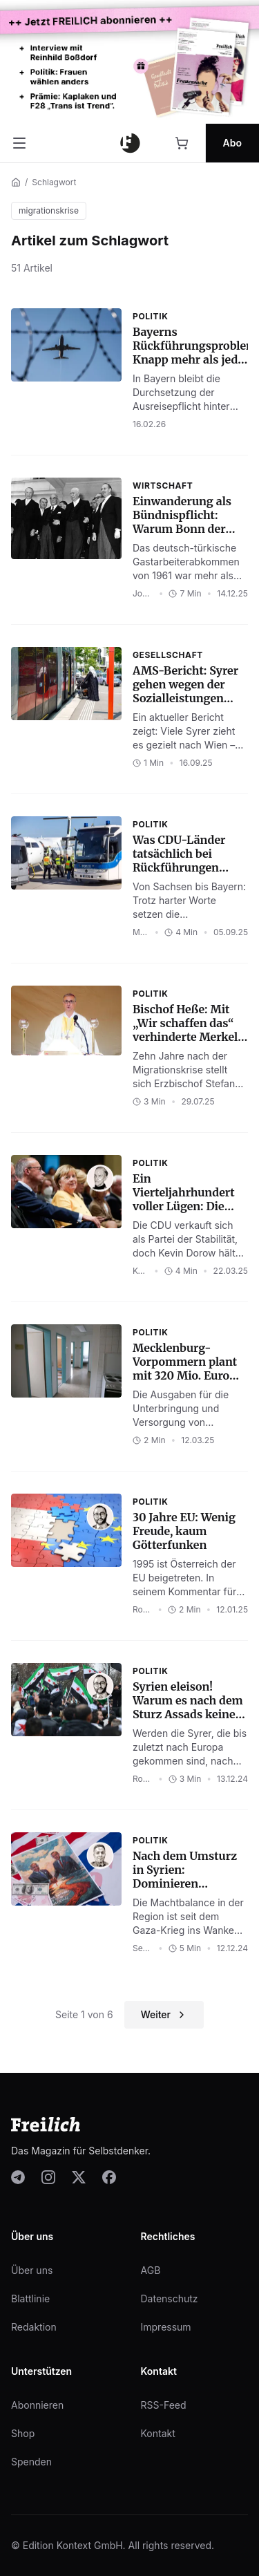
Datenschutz (169, 2298)
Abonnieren (37, 2405)
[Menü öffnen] (19, 143)
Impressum (166, 2327)
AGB (151, 2270)
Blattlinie (30, 2298)
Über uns (31, 2270)
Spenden (31, 2461)
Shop (23, 2433)
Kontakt (158, 2433)
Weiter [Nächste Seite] (164, 2014)
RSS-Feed (163, 2405)
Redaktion (34, 2327)
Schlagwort (54, 182)
